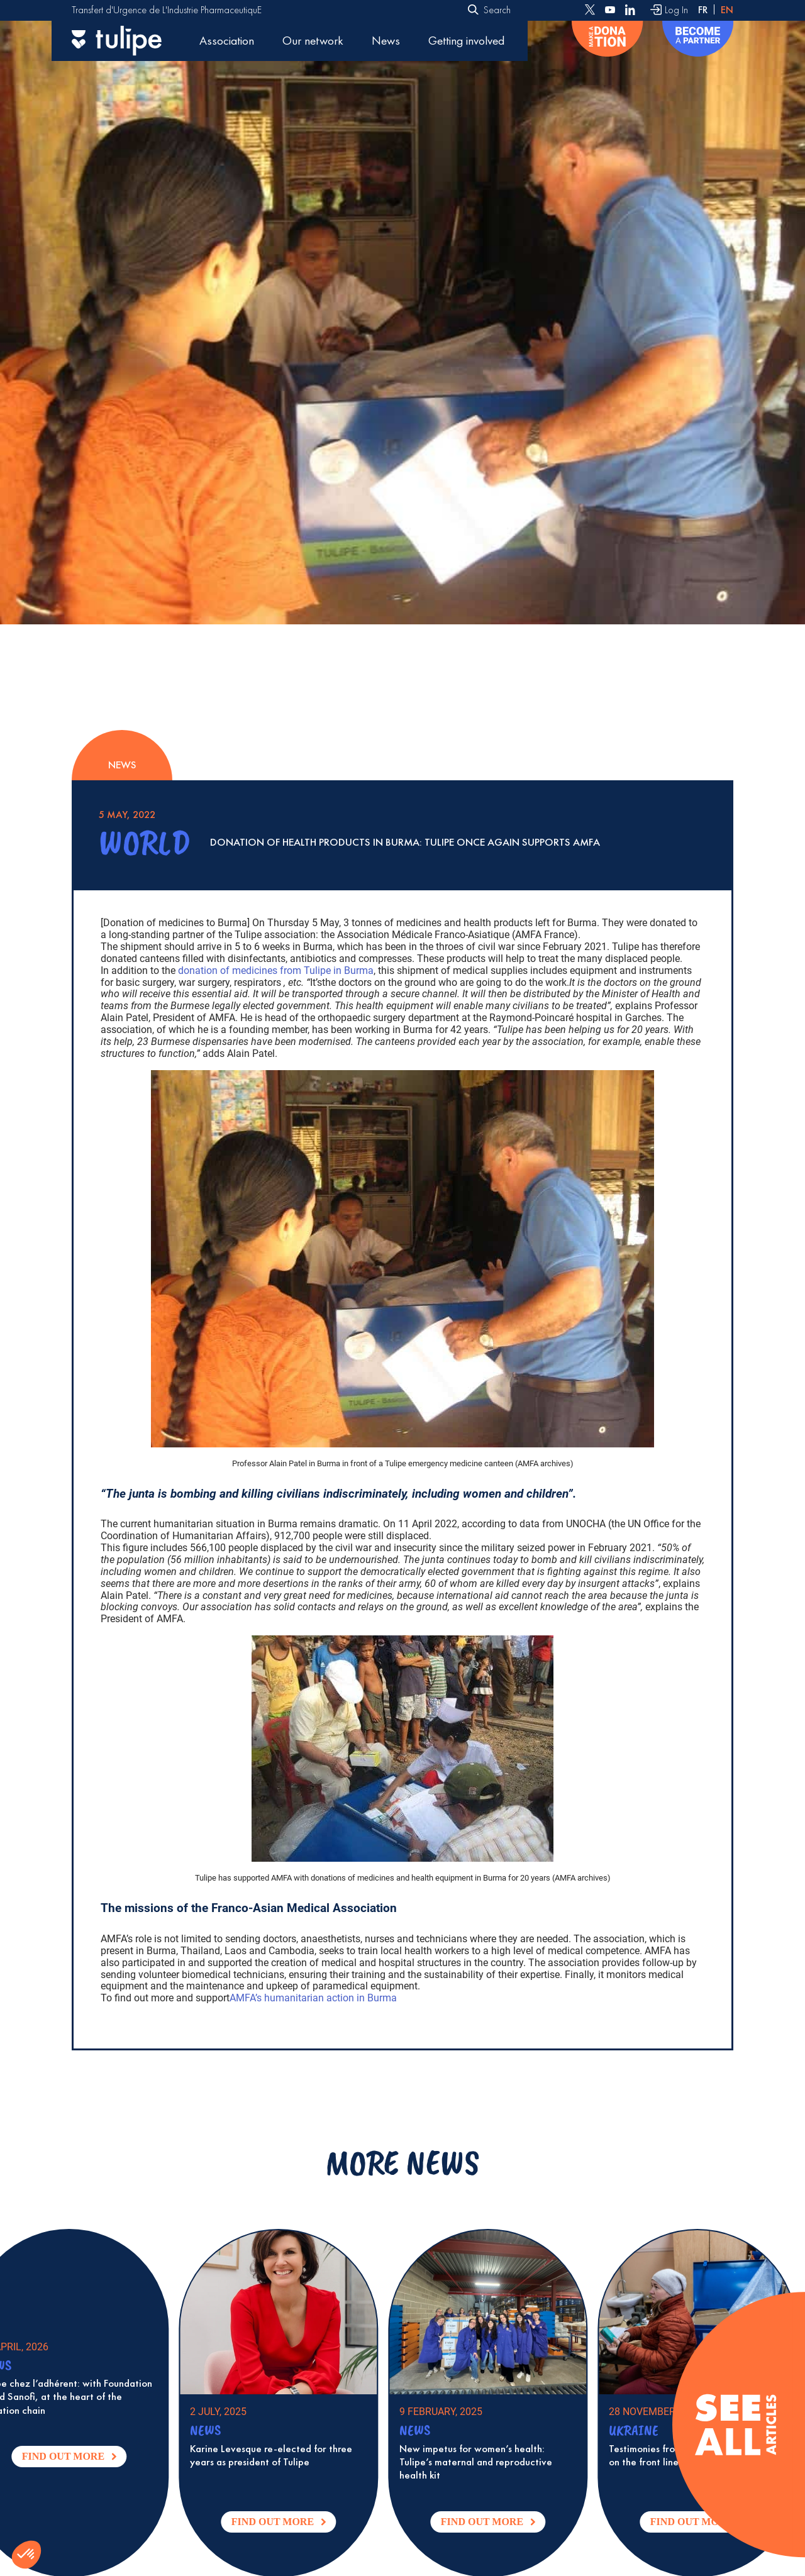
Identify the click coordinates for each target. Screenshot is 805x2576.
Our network (312, 40)
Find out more (92, 2459)
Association (226, 40)
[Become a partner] (697, 41)
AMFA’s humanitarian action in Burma (313, 1998)
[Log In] (669, 9)
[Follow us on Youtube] (610, 9)
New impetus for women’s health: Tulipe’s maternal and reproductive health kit (494, 2462)
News (386, 40)
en (727, 9)
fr (703, 9)
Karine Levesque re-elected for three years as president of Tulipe (290, 2455)
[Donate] (607, 41)
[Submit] (473, 11)
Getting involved (466, 40)
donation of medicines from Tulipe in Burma (276, 970)
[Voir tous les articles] (735, 2425)
